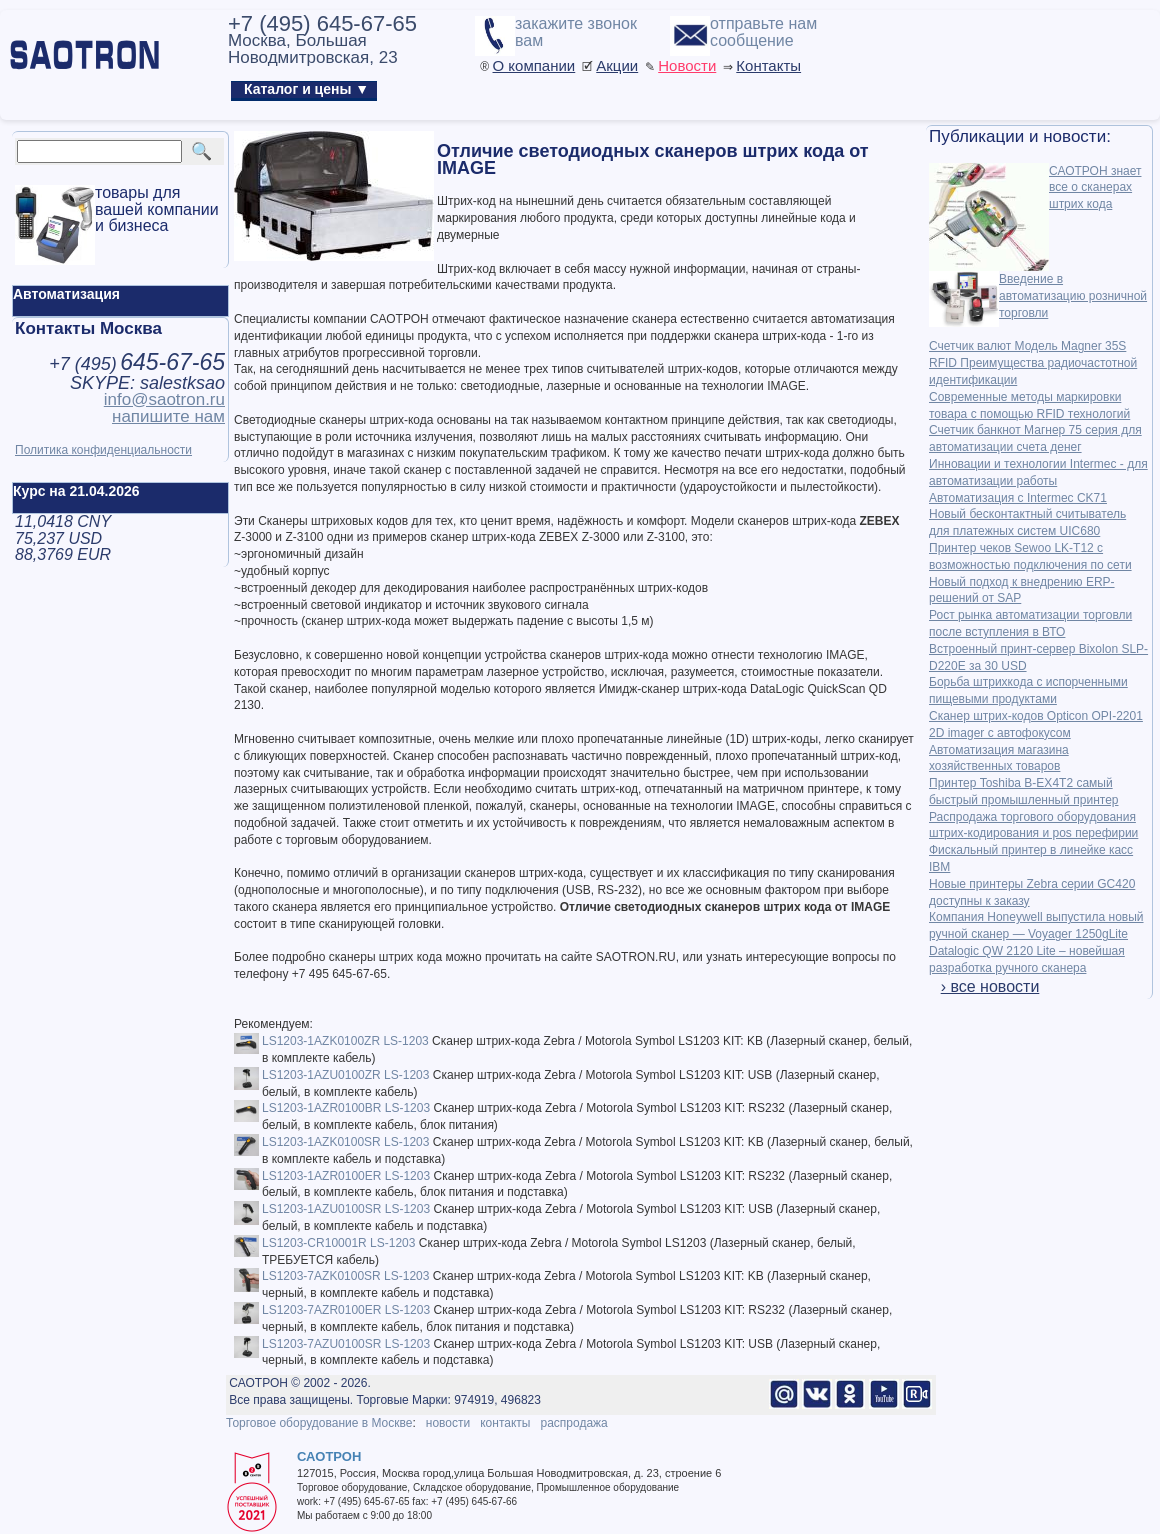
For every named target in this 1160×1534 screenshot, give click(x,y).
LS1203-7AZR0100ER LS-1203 (346, 1310)
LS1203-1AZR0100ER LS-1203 (346, 1176)
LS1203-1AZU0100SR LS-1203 (346, 1209)
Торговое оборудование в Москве (319, 1423)
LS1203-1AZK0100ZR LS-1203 (345, 1041)
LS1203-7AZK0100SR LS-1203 (345, 1276)
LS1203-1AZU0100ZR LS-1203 (345, 1075)
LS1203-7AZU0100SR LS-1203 (346, 1344)
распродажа (573, 1423)
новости (448, 1423)
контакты (505, 1423)
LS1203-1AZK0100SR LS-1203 (345, 1142)
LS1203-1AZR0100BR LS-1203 (346, 1108)
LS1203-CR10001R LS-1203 (338, 1243)
